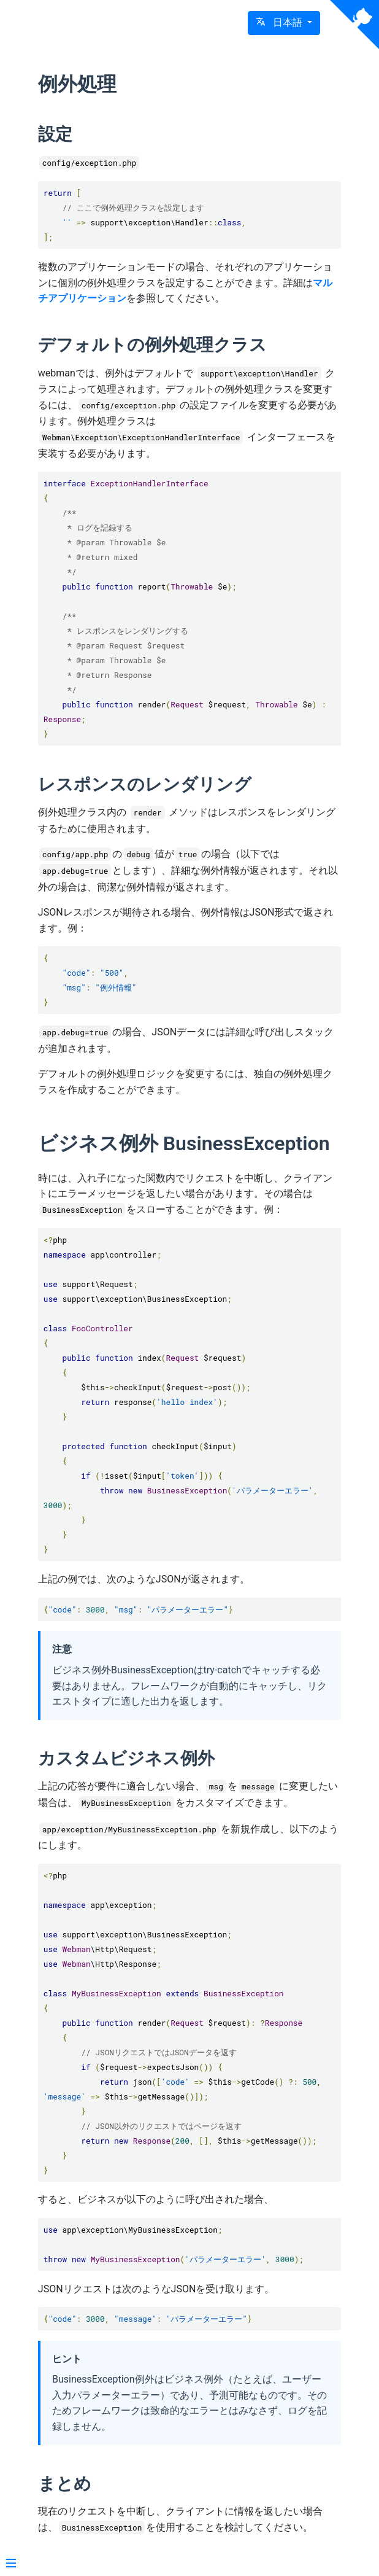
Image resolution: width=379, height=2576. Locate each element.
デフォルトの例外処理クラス (152, 345)
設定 (55, 134)
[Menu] (11, 2564)
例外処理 (77, 84)
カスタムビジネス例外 (126, 1758)
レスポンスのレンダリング (144, 784)
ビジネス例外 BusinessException (184, 1143)
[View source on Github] (354, 24)
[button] (284, 23)
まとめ (64, 2483)
